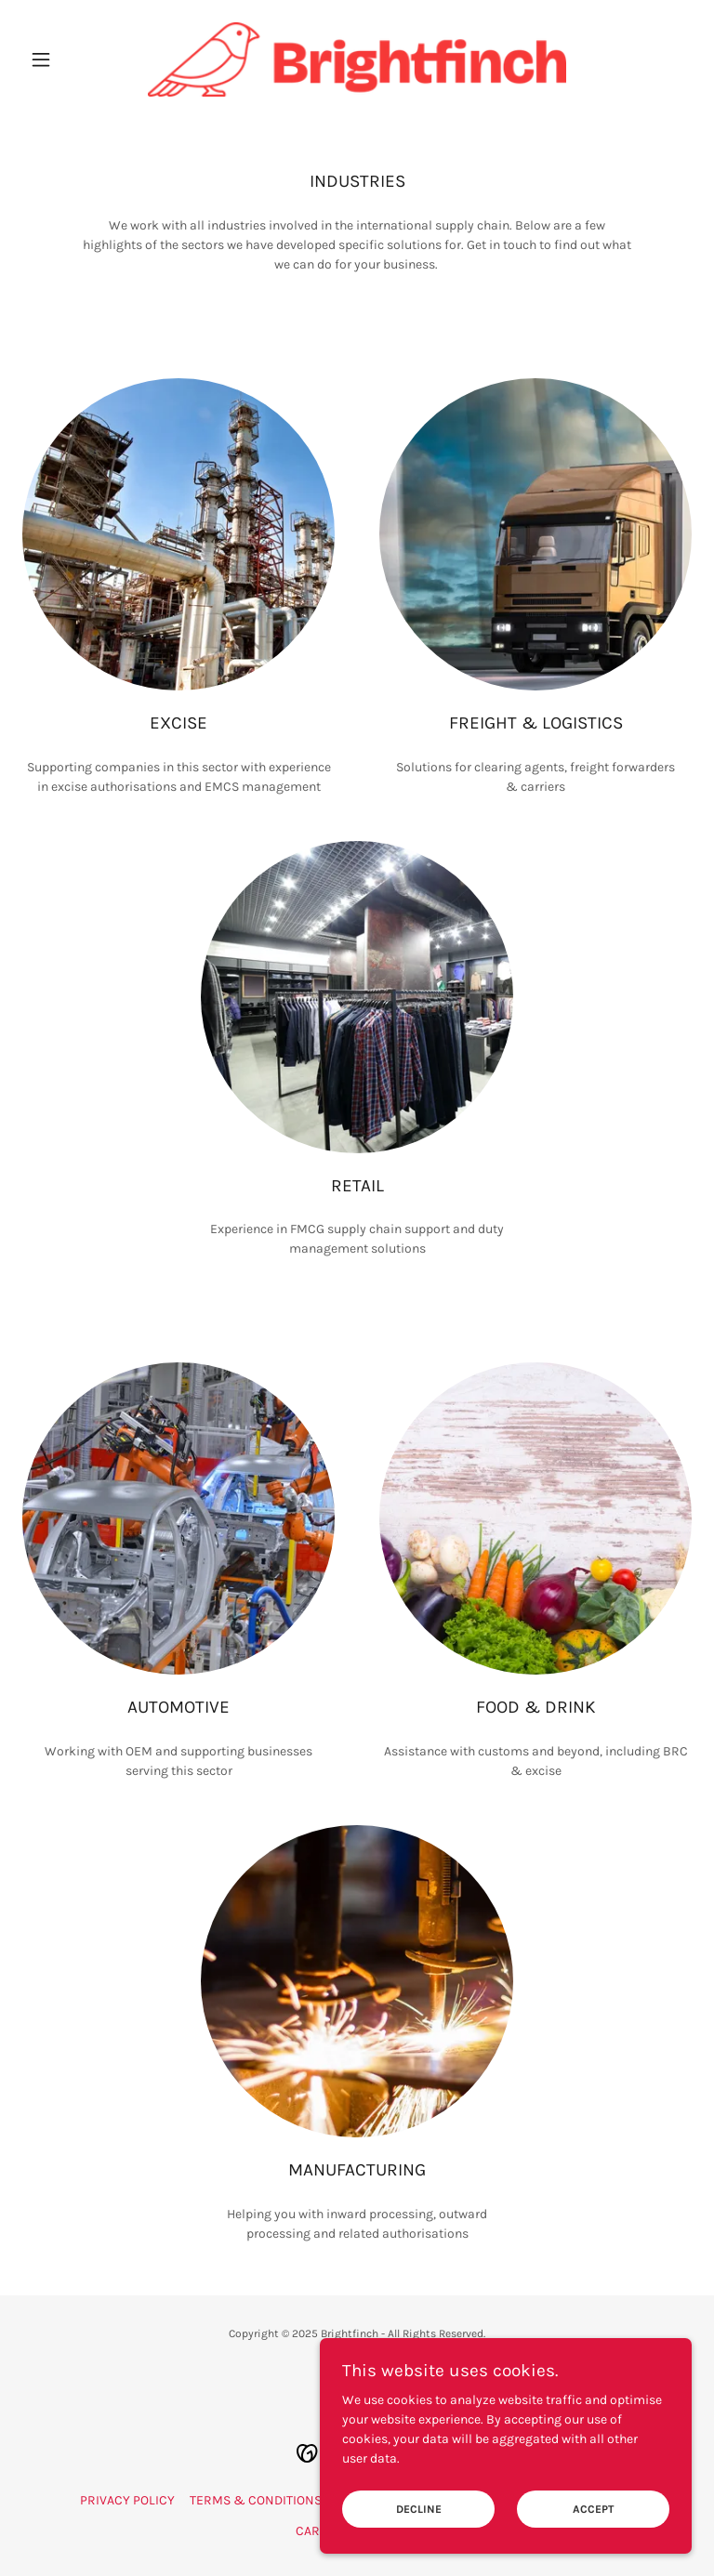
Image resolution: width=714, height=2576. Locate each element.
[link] (357, 59)
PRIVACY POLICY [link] (127, 2500)
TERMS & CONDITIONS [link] (256, 2500)
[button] (72, 59)
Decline (419, 2509)
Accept (593, 2509)
